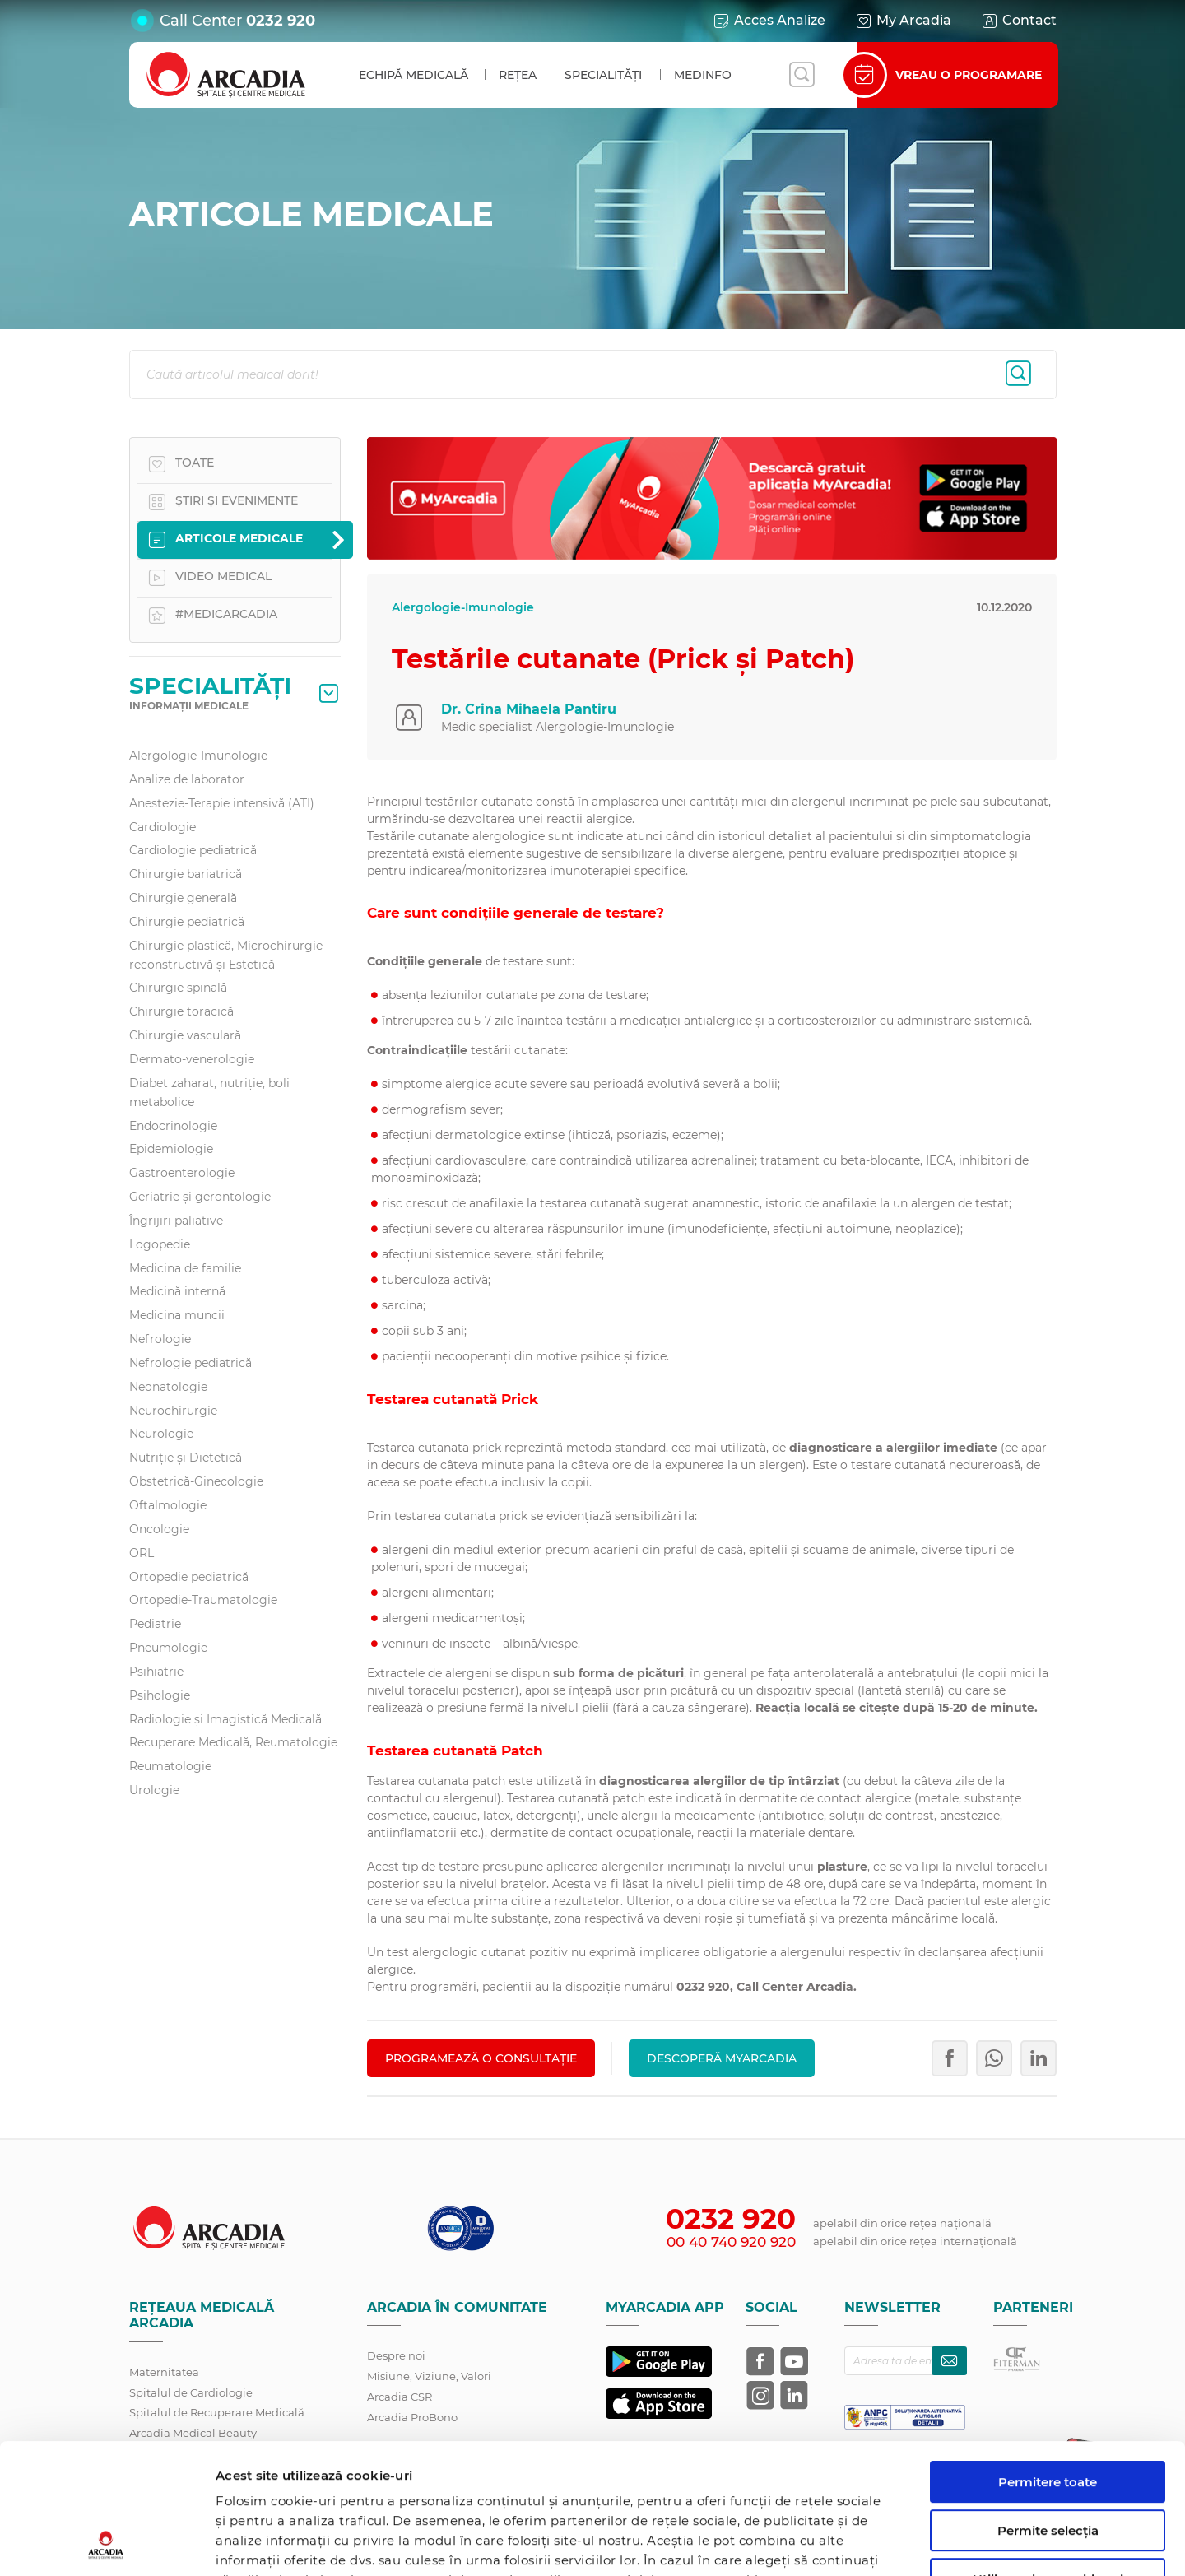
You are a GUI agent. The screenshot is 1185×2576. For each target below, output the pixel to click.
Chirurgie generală (183, 897)
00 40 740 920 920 (731, 2242)
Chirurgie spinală (178, 987)
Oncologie (159, 1529)
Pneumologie (168, 1647)
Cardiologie (162, 827)
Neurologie (161, 1433)
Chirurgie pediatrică (186, 921)
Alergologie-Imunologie (198, 755)
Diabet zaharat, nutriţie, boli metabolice (209, 1092)
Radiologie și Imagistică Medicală (225, 1719)
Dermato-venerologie (191, 1059)
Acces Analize (768, 21)
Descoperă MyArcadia (722, 2058)
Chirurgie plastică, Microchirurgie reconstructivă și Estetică (226, 955)
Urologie (154, 1790)
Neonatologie (168, 1386)
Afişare (850, 2543)
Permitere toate (1047, 2360)
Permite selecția (1048, 2408)
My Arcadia (902, 21)
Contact (1018, 21)
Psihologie (159, 1695)
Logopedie (159, 1244)
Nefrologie (160, 1339)
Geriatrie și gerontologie (200, 1196)
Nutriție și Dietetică (185, 1457)
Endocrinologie (173, 1125)
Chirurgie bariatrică (185, 874)
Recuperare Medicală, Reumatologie (233, 1742)
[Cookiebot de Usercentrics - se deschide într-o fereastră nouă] (107, 2544)
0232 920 (280, 21)
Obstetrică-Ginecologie (196, 1481)
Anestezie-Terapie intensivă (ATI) (221, 803)
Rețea (518, 74)
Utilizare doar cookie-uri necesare (1048, 2464)
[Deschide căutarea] (801, 74)
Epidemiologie (171, 1149)
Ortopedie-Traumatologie (203, 1600)
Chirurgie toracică (181, 1011)
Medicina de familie (185, 1268)
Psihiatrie (156, 1671)
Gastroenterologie (182, 1172)
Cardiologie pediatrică (193, 850)
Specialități (603, 74)
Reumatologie (170, 1766)
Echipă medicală (413, 74)
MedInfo (703, 74)
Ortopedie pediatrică (189, 1576)
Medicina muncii (177, 1315)
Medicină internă (177, 1291)
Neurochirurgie (173, 1410)
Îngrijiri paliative (176, 1220)
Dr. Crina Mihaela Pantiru (528, 709)
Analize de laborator (186, 779)
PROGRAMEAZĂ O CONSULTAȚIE (481, 2058)
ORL (141, 1553)
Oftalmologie (168, 1505)
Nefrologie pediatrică (190, 1362)
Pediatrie (155, 1623)
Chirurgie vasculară (185, 1035)
